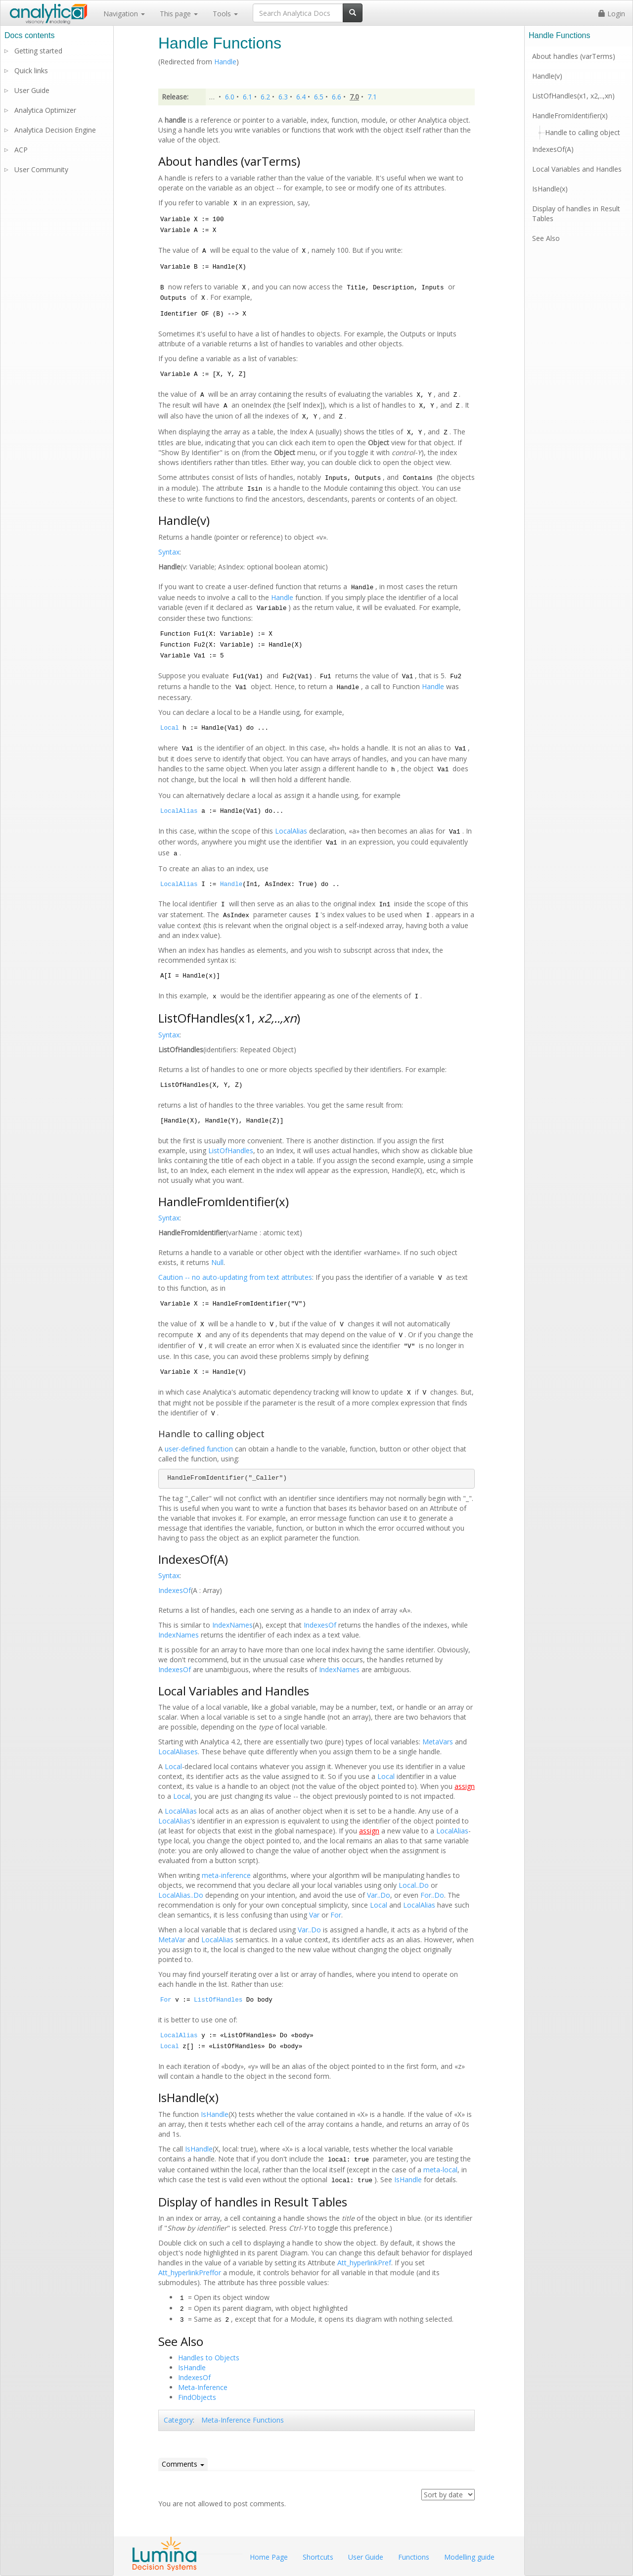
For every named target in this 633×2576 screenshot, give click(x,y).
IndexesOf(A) (553, 149)
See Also (546, 238)
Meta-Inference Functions (242, 2420)
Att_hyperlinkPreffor (189, 2272)
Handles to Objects (208, 2357)
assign (464, 1786)
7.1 (372, 96)
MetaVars (437, 1741)
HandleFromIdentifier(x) (570, 115)
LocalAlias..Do (180, 1895)
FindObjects (197, 2397)
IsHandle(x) (550, 188)
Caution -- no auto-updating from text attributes (235, 1277)
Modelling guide (469, 2557)
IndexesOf (174, 1590)
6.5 (318, 96)
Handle (225, 61)
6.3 (283, 96)
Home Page (269, 2557)
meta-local (440, 2169)
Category (178, 2420)
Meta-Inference (202, 2387)
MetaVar (171, 1939)
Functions (413, 2557)
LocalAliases (178, 1751)
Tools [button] (225, 13)
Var (314, 1915)
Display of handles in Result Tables (576, 213)
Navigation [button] (124, 13)
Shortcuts (318, 2557)
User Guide (31, 90)
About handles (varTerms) (573, 56)
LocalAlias (179, 811)
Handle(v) (547, 76)
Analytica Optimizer (45, 110)
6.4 (301, 96)
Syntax (169, 552)
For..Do (432, 1895)
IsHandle (214, 2114)
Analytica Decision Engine (55, 130)
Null (217, 1262)
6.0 (229, 96)
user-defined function (199, 1448)
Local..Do (414, 1885)
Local (169, 728)
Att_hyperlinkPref (364, 2262)
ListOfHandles (230, 1150)
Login (611, 13)
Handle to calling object (582, 132)
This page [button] (179, 13)
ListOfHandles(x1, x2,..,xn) (573, 95)
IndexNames (232, 1625)
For (335, 1915)
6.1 (247, 96)
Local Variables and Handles (577, 169)
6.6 (336, 96)
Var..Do (378, 1895)
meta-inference (226, 1875)
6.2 (265, 96)
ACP (21, 149)
